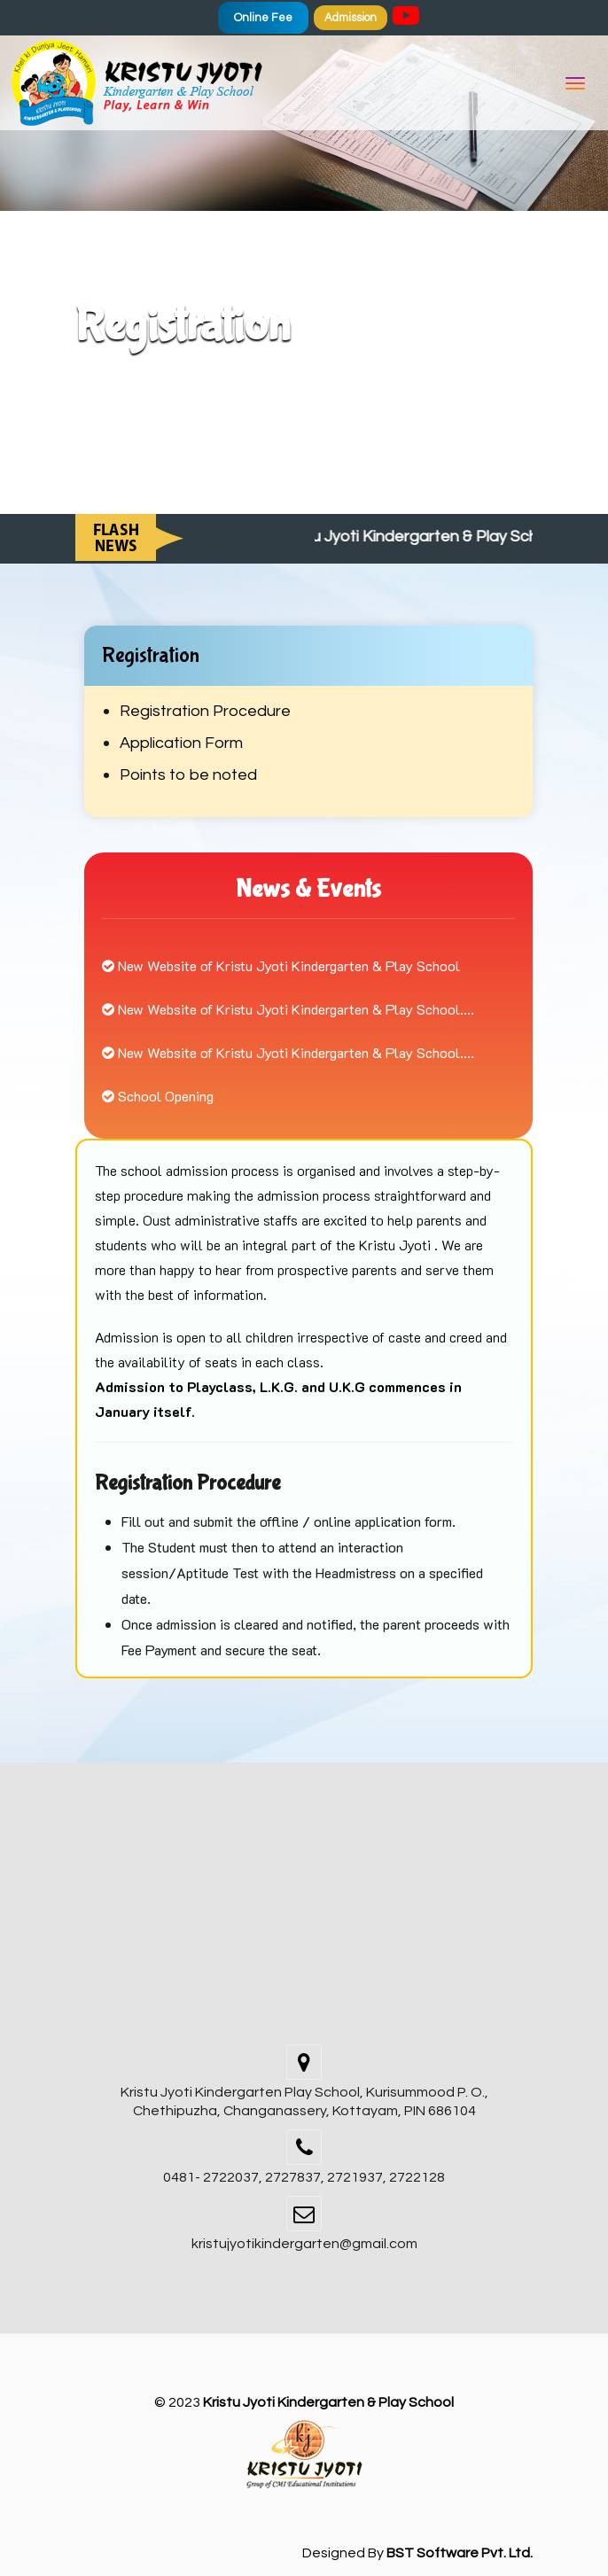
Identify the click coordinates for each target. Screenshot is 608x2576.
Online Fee (263, 18)
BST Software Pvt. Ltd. (459, 2553)
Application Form (181, 743)
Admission (350, 18)
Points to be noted (188, 775)
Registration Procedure (205, 711)
